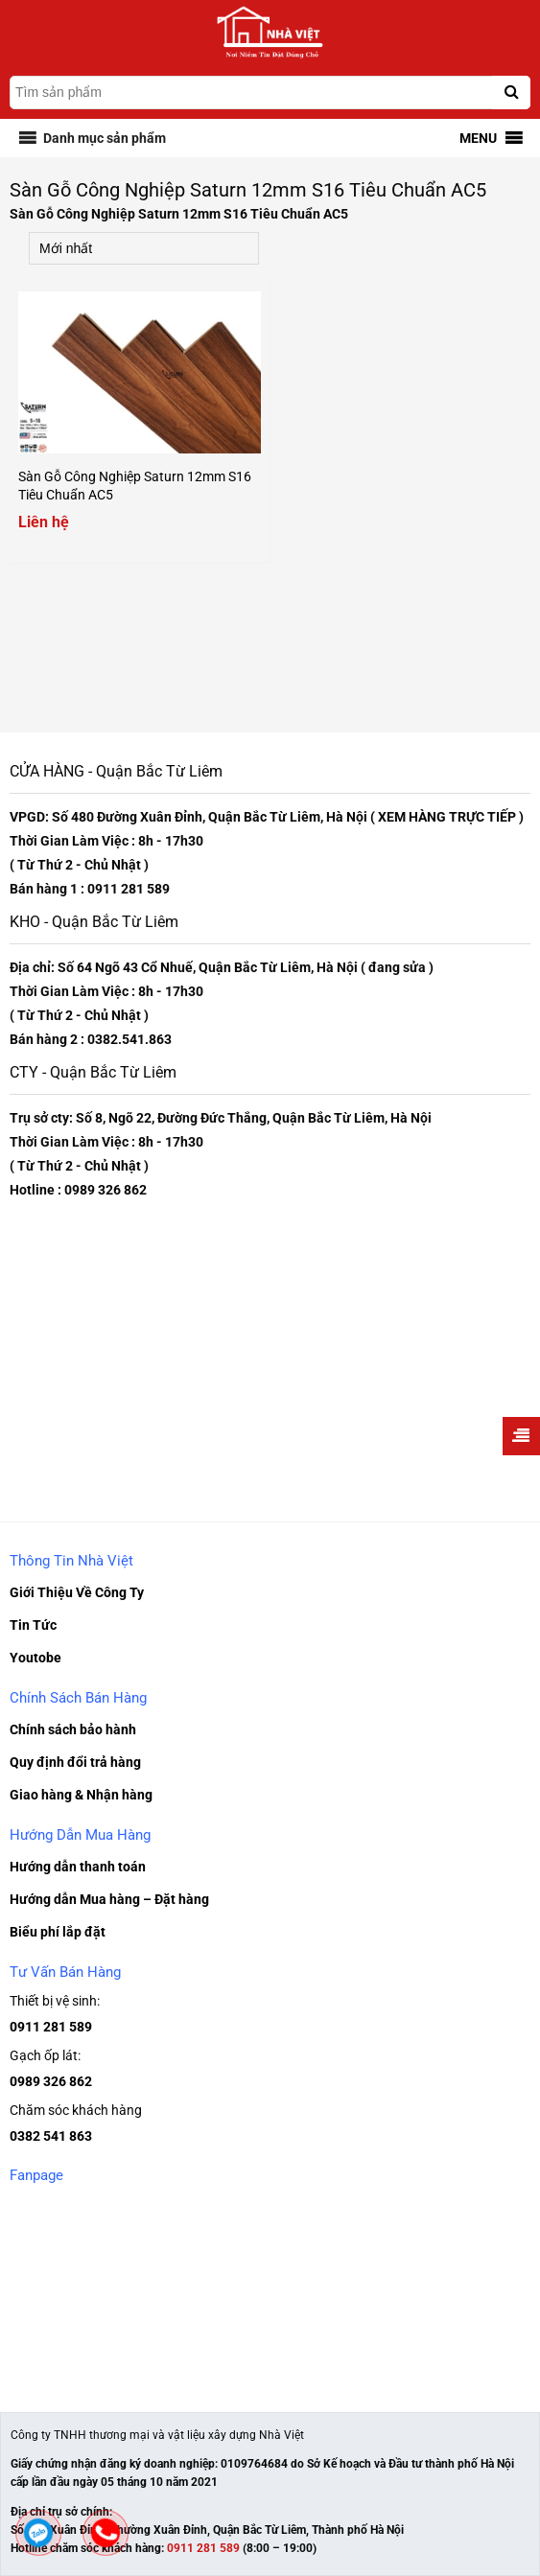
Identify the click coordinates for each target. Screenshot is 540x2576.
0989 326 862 (51, 2081)
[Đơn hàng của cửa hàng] (144, 248)
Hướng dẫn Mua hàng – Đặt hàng (109, 1899)
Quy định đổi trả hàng (75, 1762)
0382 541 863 (51, 2136)
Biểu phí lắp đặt (58, 1931)
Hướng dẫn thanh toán (78, 1866)
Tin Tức (33, 1625)
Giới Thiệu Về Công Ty (77, 1592)
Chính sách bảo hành (73, 1729)
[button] (104, 138)
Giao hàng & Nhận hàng (81, 1794)
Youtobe (35, 1657)
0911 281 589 (51, 2026)
